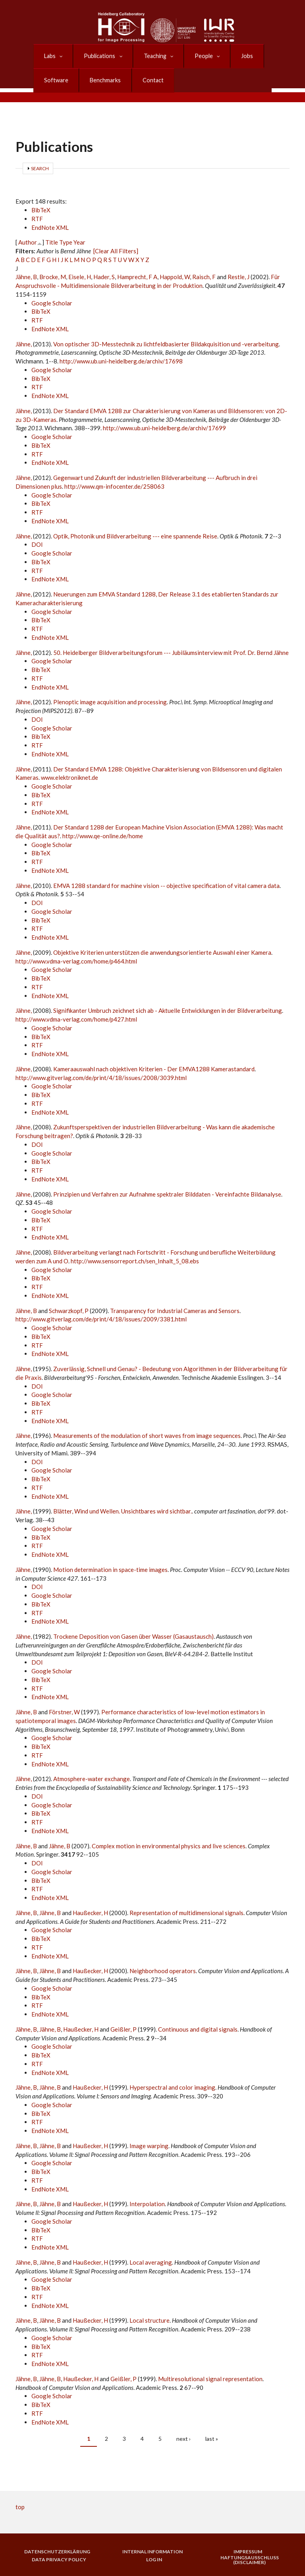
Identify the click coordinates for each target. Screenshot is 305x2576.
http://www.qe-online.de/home (102, 835)
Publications (98, 55)
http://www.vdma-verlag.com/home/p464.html (76, 961)
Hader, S (104, 276)
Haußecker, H (90, 1912)
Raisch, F (204, 276)
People (199, 55)
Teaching (152, 55)
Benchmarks (102, 80)
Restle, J (238, 276)
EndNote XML (50, 227)
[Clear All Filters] (115, 250)
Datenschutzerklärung (57, 2551)
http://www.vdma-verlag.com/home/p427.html (76, 1019)
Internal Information (152, 2551)
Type (65, 242)
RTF (37, 218)
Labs (49, 55)
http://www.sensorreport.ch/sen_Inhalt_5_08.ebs (135, 1261)
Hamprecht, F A (137, 276)
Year (79, 242)
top (20, 2506)
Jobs (241, 55)
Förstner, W (64, 1711)
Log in (154, 2559)
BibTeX (40, 210)
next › (183, 2438)
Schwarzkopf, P (69, 1310)
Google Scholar (51, 303)
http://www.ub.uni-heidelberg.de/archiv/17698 (121, 361)
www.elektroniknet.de (69, 777)
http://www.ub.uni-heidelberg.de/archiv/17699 (164, 427)
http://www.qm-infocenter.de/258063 (114, 486)
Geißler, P (123, 2029)
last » (211, 2438)
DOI (37, 544)
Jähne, (24, 344)
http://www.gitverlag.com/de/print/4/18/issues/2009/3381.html (101, 1319)
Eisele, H (79, 276)
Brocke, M (52, 276)
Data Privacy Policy (59, 2559)
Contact (149, 80)
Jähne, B (26, 276)
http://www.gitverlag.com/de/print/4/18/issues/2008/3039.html (101, 1077)
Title (51, 242)
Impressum (248, 2551)
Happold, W (175, 276)
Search (40, 168)
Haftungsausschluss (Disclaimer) (250, 2560)
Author (27, 242)
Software (55, 80)
